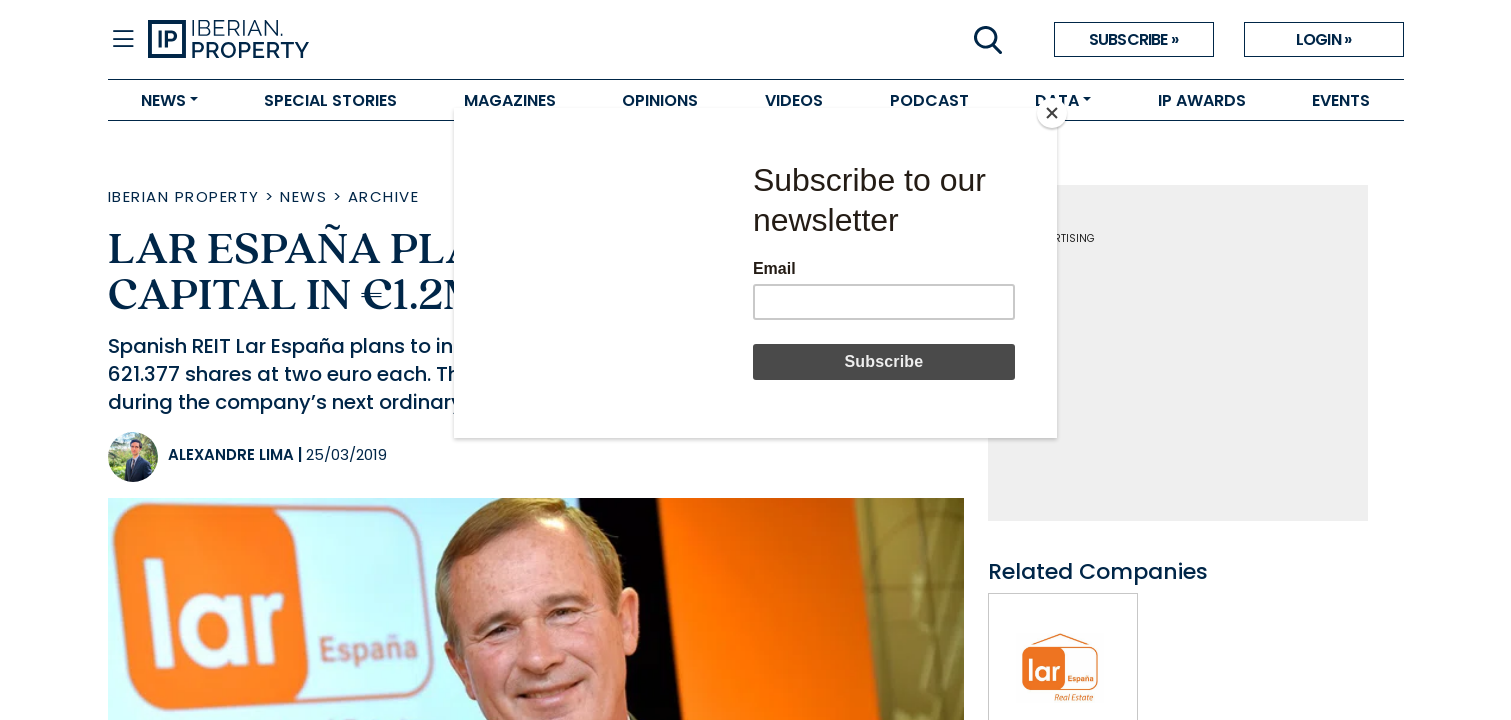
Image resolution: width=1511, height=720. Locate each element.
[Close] (1052, 113)
